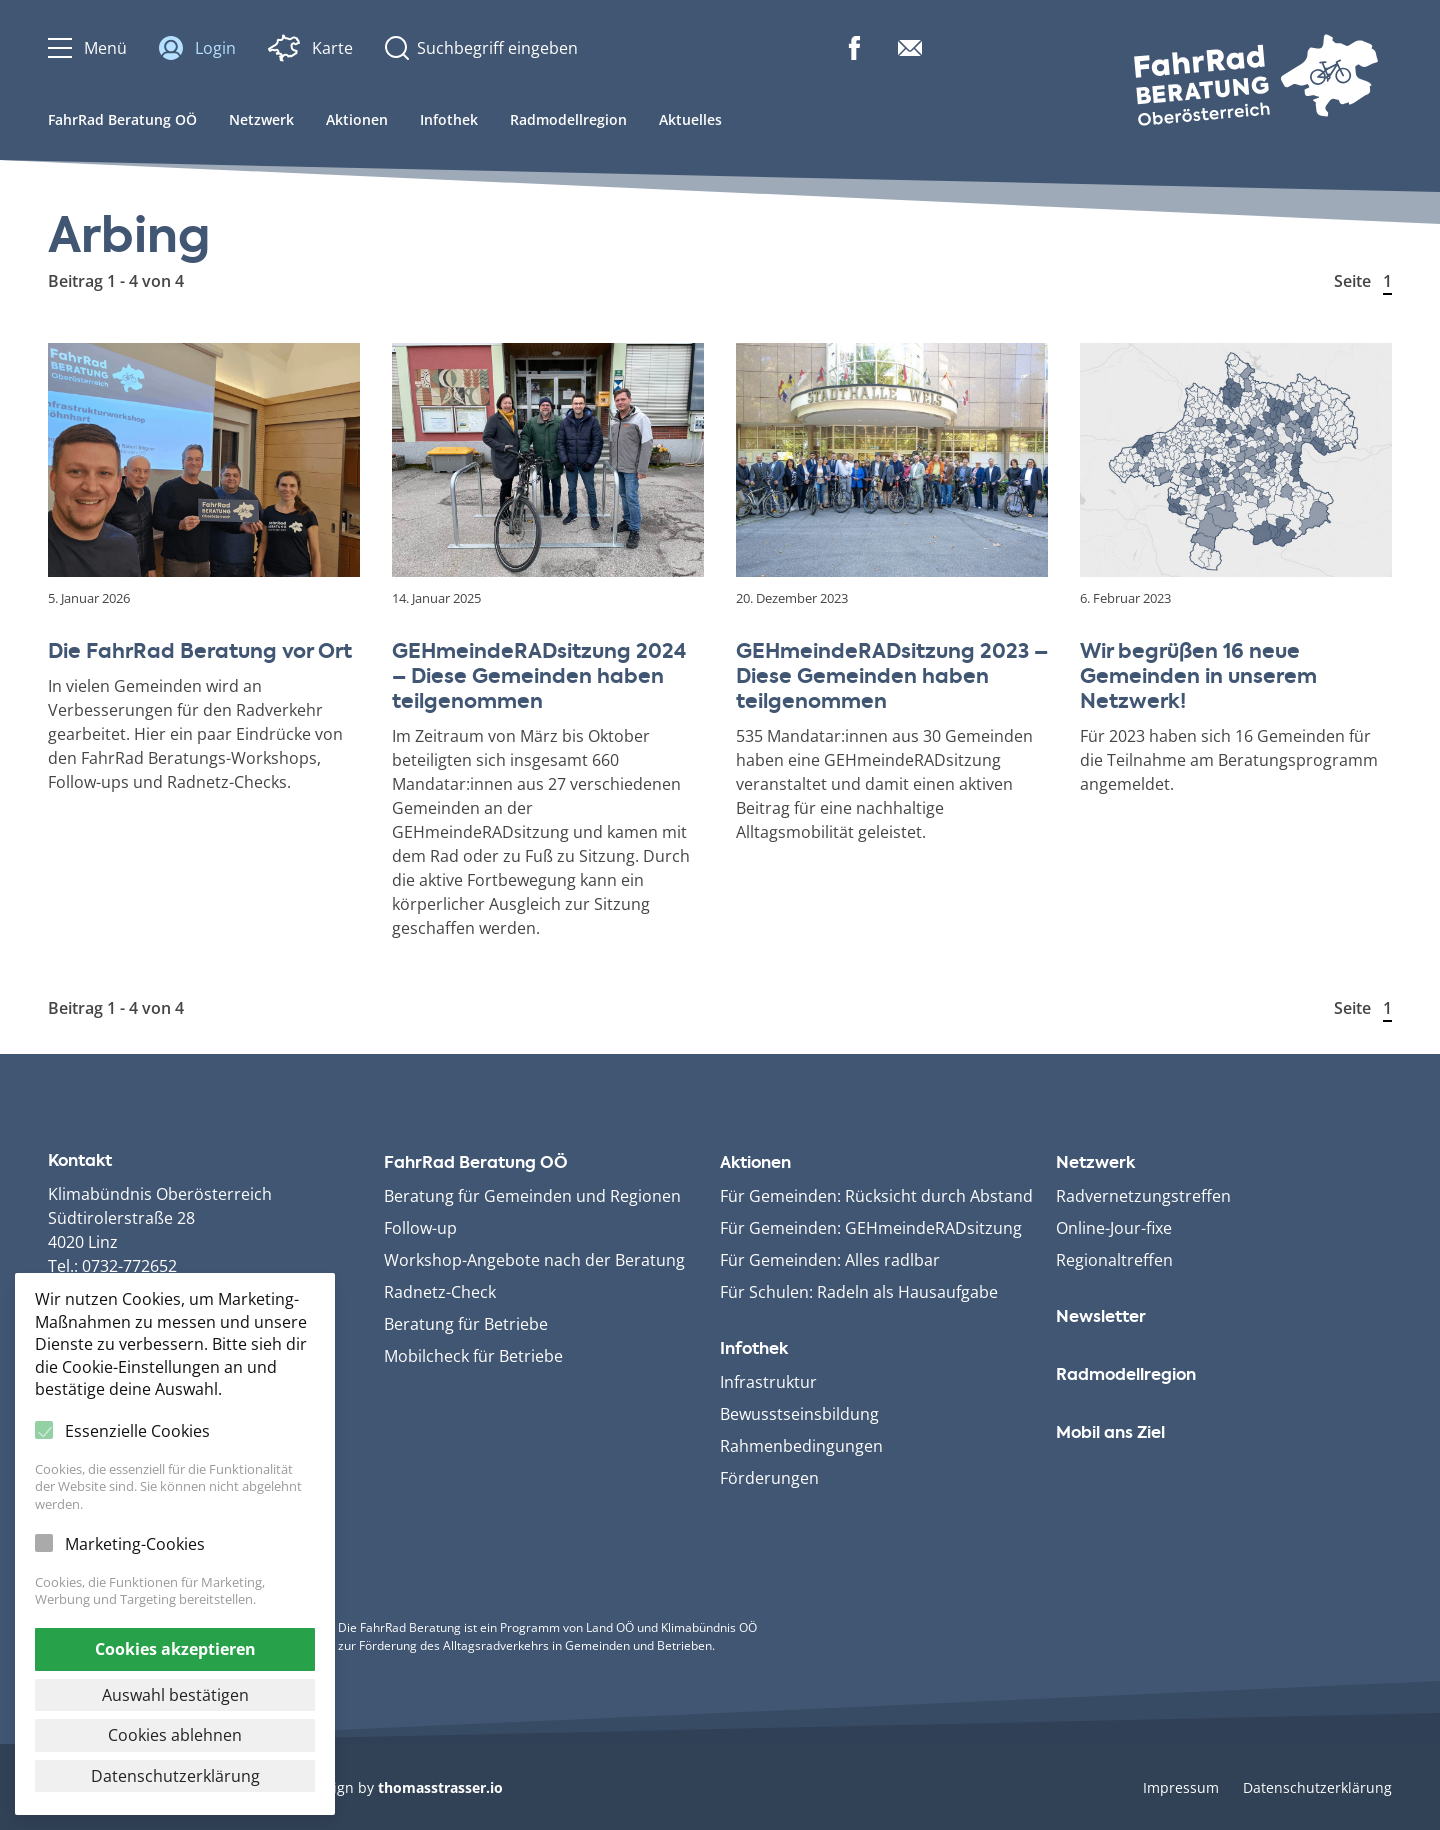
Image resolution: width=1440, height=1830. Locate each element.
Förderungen (769, 1478)
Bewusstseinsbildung (799, 1414)
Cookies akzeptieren (175, 1649)
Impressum (1181, 1787)
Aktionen (357, 119)
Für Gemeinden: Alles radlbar (830, 1260)
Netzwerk (261, 119)
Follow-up (420, 1228)
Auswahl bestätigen (175, 1695)
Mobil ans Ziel (1110, 1434)
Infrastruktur (768, 1382)
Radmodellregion (568, 119)
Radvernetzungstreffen (1143, 1196)
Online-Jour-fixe (1114, 1228)
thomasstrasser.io (440, 1787)
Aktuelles (690, 119)
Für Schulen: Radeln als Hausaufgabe (859, 1292)
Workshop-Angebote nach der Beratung (534, 1260)
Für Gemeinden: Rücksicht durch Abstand (876, 1196)
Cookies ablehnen (175, 1735)
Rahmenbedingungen (801, 1446)
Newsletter (1101, 1318)
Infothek (449, 119)
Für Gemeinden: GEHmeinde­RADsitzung (871, 1228)
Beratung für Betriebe (466, 1324)
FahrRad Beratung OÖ (122, 119)
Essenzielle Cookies (137, 1431)
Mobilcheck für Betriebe (473, 1356)
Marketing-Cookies (135, 1544)
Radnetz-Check (440, 1292)
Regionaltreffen (1114, 1260)
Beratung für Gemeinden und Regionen (532, 1196)
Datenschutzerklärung (1317, 1787)
